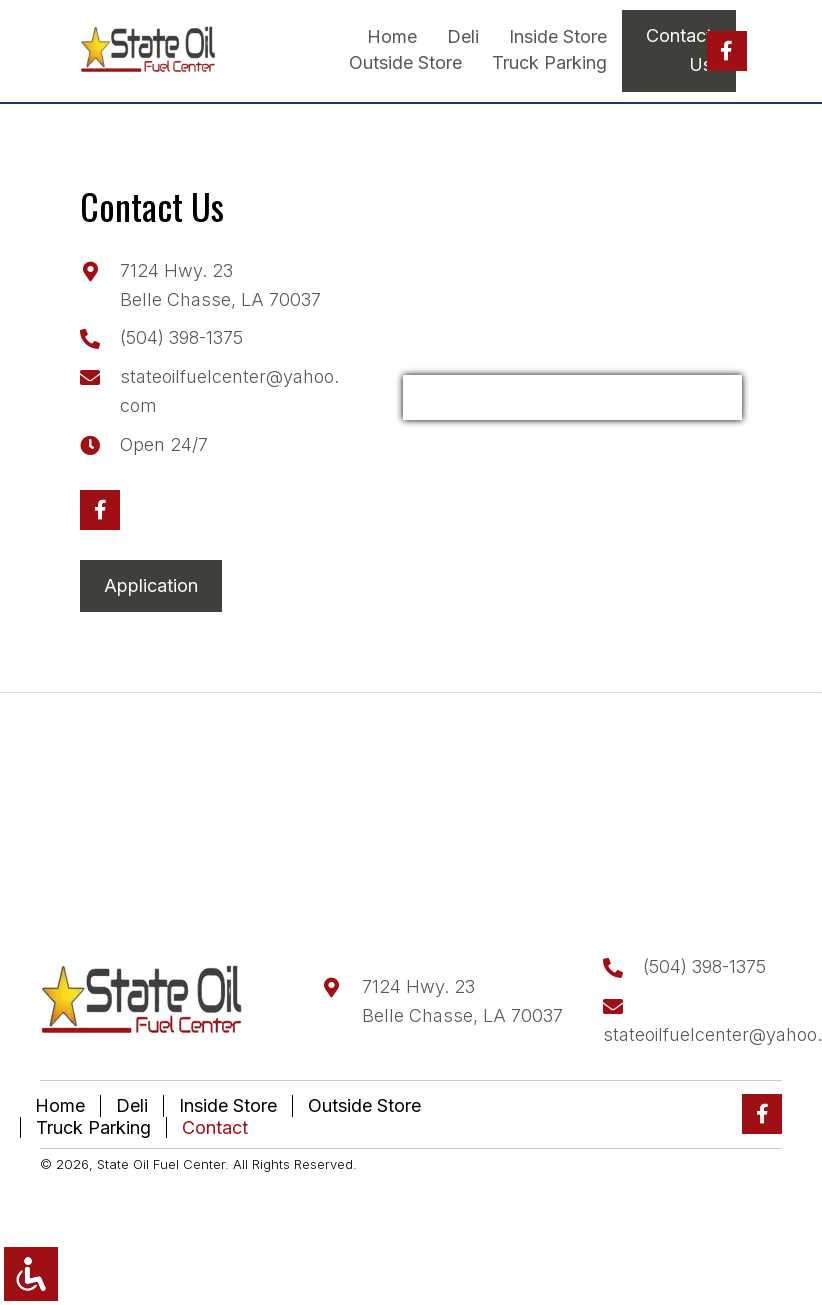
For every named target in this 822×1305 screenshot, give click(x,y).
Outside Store (364, 1105)
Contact (215, 1127)
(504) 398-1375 (181, 337)
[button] (727, 51)
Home (60, 1105)
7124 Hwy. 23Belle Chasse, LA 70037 (462, 1001)
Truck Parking (93, 1127)
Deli (132, 1105)
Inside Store (228, 1105)
